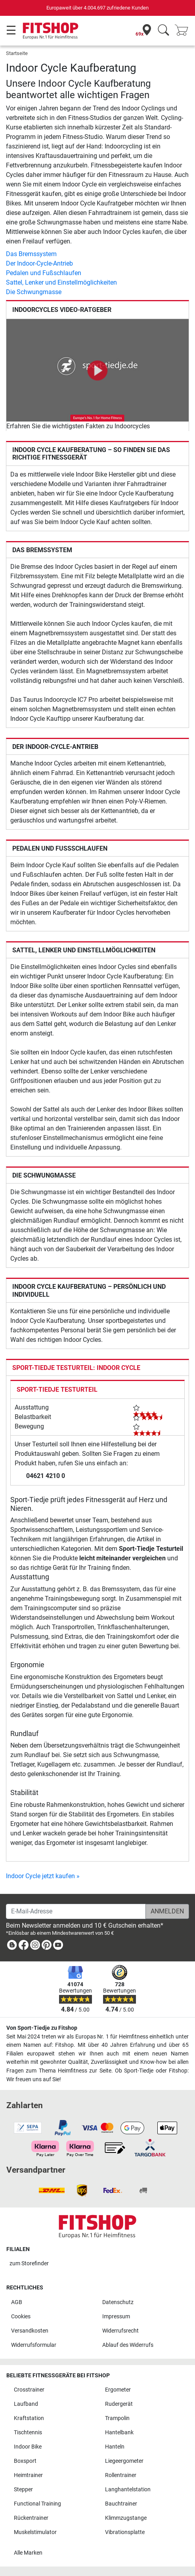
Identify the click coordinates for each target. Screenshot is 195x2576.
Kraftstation (29, 2418)
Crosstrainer (29, 2389)
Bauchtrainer (121, 2503)
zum (29, 2263)
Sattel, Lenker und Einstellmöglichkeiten (61, 282)
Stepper (23, 2489)
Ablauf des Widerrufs (127, 2345)
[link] (12, 1946)
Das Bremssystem (31, 254)
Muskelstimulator (35, 2532)
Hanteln (114, 2446)
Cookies (21, 2316)
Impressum (116, 2316)
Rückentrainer (31, 2518)
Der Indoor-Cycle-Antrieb (39, 263)
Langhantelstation (128, 2489)
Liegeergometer (124, 2461)
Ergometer (118, 2389)
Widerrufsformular (33, 2345)
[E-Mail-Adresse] (76, 1911)
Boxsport (25, 2461)
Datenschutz (118, 2302)
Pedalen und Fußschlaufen (43, 273)
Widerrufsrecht (120, 2330)
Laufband (26, 2404)
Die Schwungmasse (33, 292)
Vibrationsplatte (125, 2532)
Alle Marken (28, 2552)
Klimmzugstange (126, 2518)
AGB (16, 2302)
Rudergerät (119, 2404)
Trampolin (117, 2418)
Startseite (17, 53)
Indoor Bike (28, 2446)
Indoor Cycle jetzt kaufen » (43, 1876)
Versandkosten (29, 2330)
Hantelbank (119, 2432)
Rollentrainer (120, 2475)
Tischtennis (28, 2432)
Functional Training (37, 2503)
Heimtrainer (28, 2475)
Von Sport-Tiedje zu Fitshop (41, 2028)
